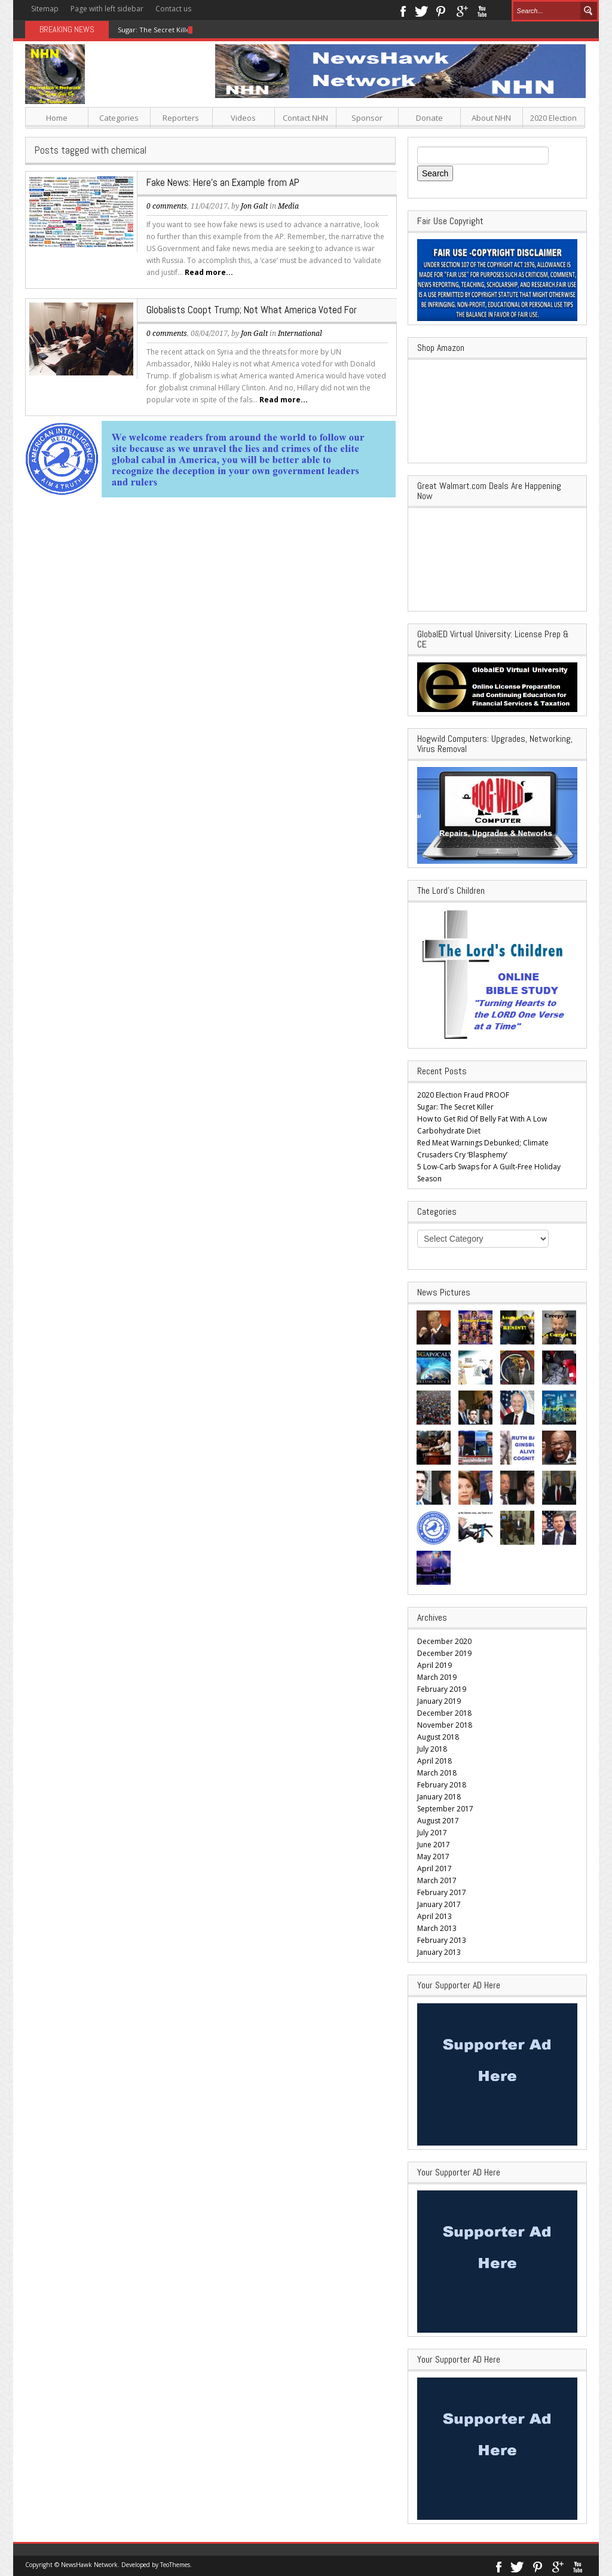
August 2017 (438, 1821)
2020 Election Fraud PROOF (463, 1095)
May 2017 (433, 1856)
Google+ (462, 10)
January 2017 (439, 1904)
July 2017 (432, 1833)
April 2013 (434, 1916)
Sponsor (366, 117)
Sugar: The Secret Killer (155, 29)
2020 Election (553, 117)
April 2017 (434, 1868)
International (300, 333)
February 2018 (441, 1785)
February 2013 (441, 1940)
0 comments (166, 206)
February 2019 (441, 1689)
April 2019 (434, 1665)
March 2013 (437, 1928)
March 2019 (437, 1677)
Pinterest (441, 10)
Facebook (402, 10)
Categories (119, 117)
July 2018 (432, 1749)
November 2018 (444, 1725)
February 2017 (441, 1892)
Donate (429, 117)
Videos (243, 117)
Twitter (421, 10)
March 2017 (437, 1880)
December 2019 (444, 1653)
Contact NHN (305, 117)
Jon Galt (254, 206)
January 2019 (439, 1701)
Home (57, 117)
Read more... (209, 272)
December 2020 (444, 1641)
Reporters (181, 117)
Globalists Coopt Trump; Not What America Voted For (251, 309)
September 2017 (445, 1809)
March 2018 (437, 1773)
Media (288, 206)
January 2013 (439, 1952)
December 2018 (444, 1713)
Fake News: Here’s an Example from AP (222, 182)
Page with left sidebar (107, 9)
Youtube (482, 10)
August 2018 (438, 1737)
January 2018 (439, 1797)
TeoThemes (175, 2564)
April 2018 (434, 1761)
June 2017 (433, 1844)
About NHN (491, 117)
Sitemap (45, 9)
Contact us (173, 9)
